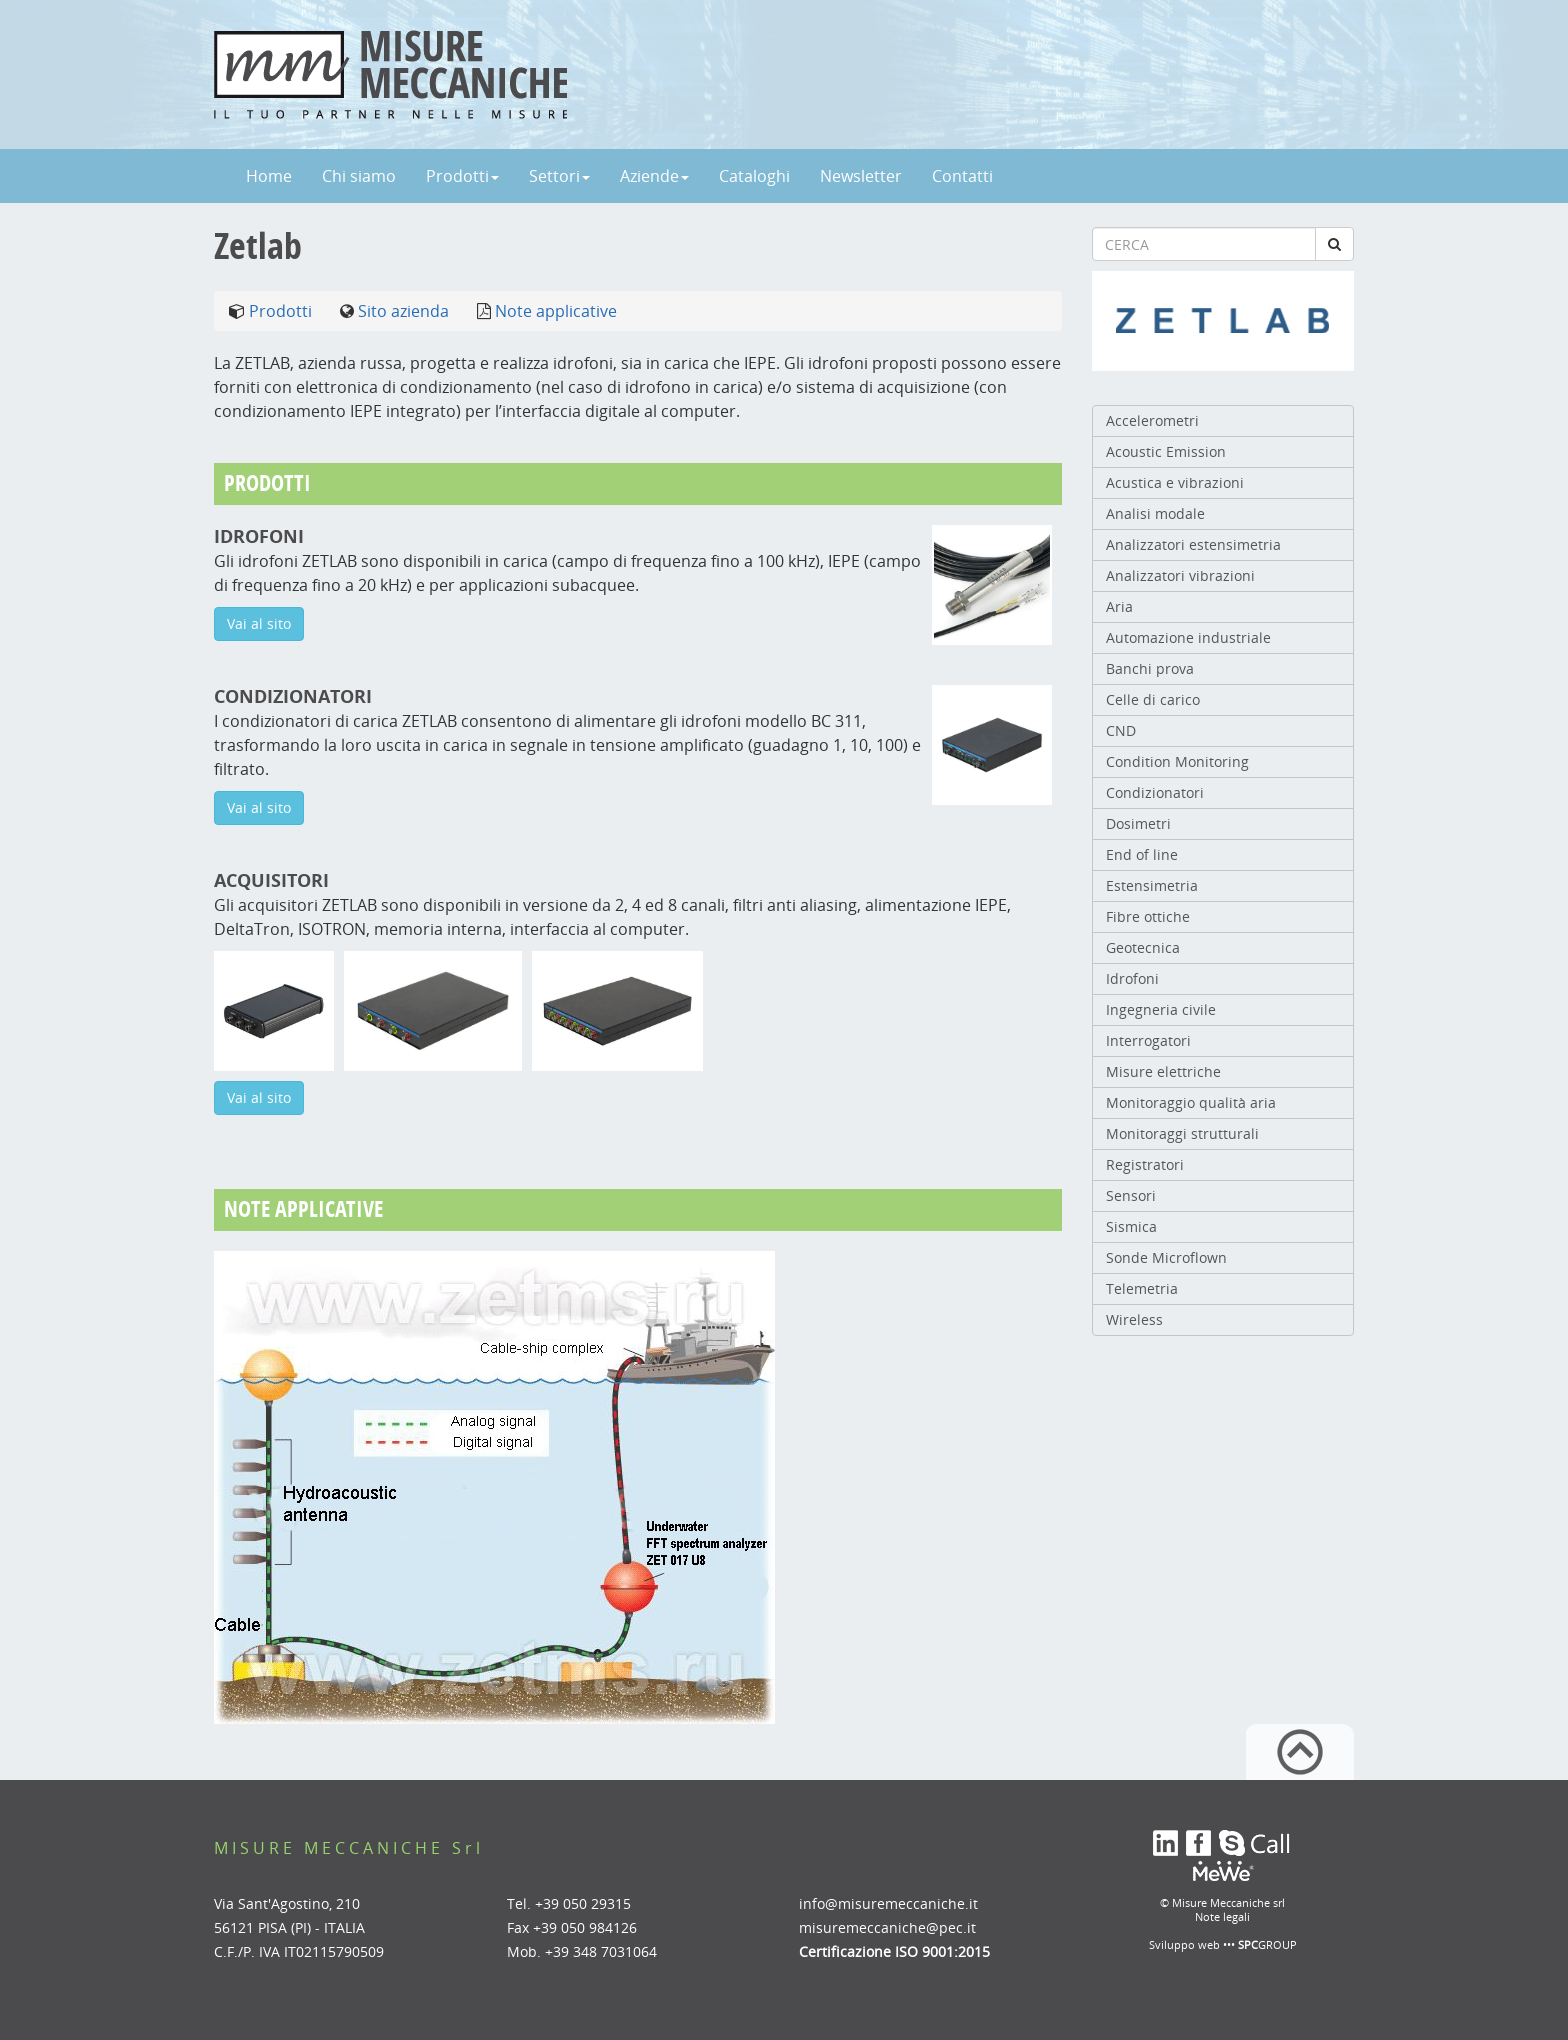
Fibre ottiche (1148, 916)
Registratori (1145, 1164)
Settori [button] (559, 176)
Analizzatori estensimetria (1193, 544)
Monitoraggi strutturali (1182, 1133)
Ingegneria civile (1161, 1009)
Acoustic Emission (1166, 451)
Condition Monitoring (1177, 761)
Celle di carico (1153, 699)
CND (1121, 730)
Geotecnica (1143, 947)
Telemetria (1142, 1288)
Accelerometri (1152, 420)
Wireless (1134, 1319)
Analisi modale (1155, 513)
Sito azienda (403, 311)
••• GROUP (1260, 1944)
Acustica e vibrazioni (1175, 482)
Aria (1119, 606)
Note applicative (556, 311)
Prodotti (280, 311)
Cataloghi (754, 176)
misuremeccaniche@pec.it (887, 1927)
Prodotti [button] (462, 176)
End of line (1142, 854)
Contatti (962, 176)
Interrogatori (1148, 1040)
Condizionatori (1155, 792)
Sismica (1131, 1226)
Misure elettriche (1163, 1071)
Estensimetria (1152, 885)
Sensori (1131, 1195)
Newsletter (861, 176)
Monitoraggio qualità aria (1191, 1102)
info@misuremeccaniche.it (888, 1903)
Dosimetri (1138, 823)
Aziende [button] (654, 176)
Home (269, 176)
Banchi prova (1150, 668)
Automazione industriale (1188, 637)
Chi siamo (359, 176)
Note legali (1222, 1916)
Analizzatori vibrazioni (1180, 575)
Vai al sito (259, 623)
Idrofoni (1132, 978)
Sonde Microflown (1166, 1257)
